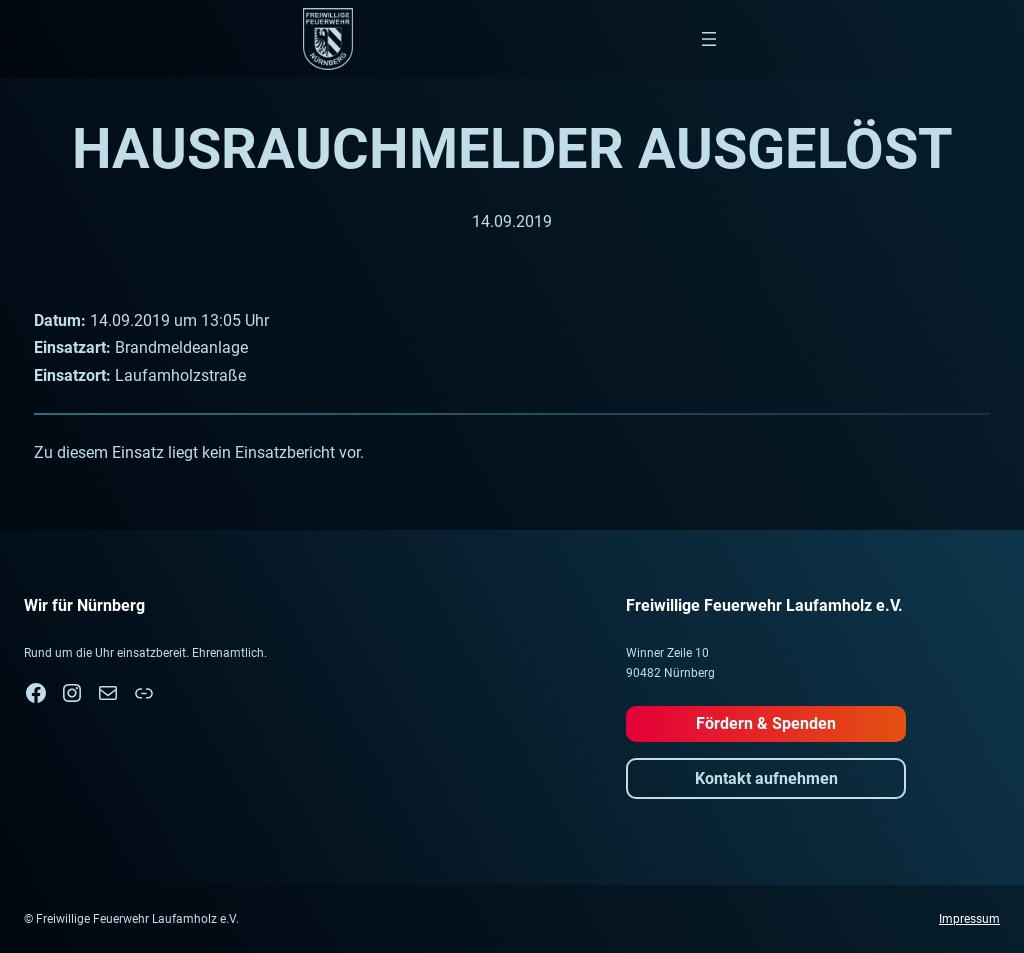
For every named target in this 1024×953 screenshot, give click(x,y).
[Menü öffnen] (709, 39)
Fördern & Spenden (766, 723)
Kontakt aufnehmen (766, 778)
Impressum (969, 919)
